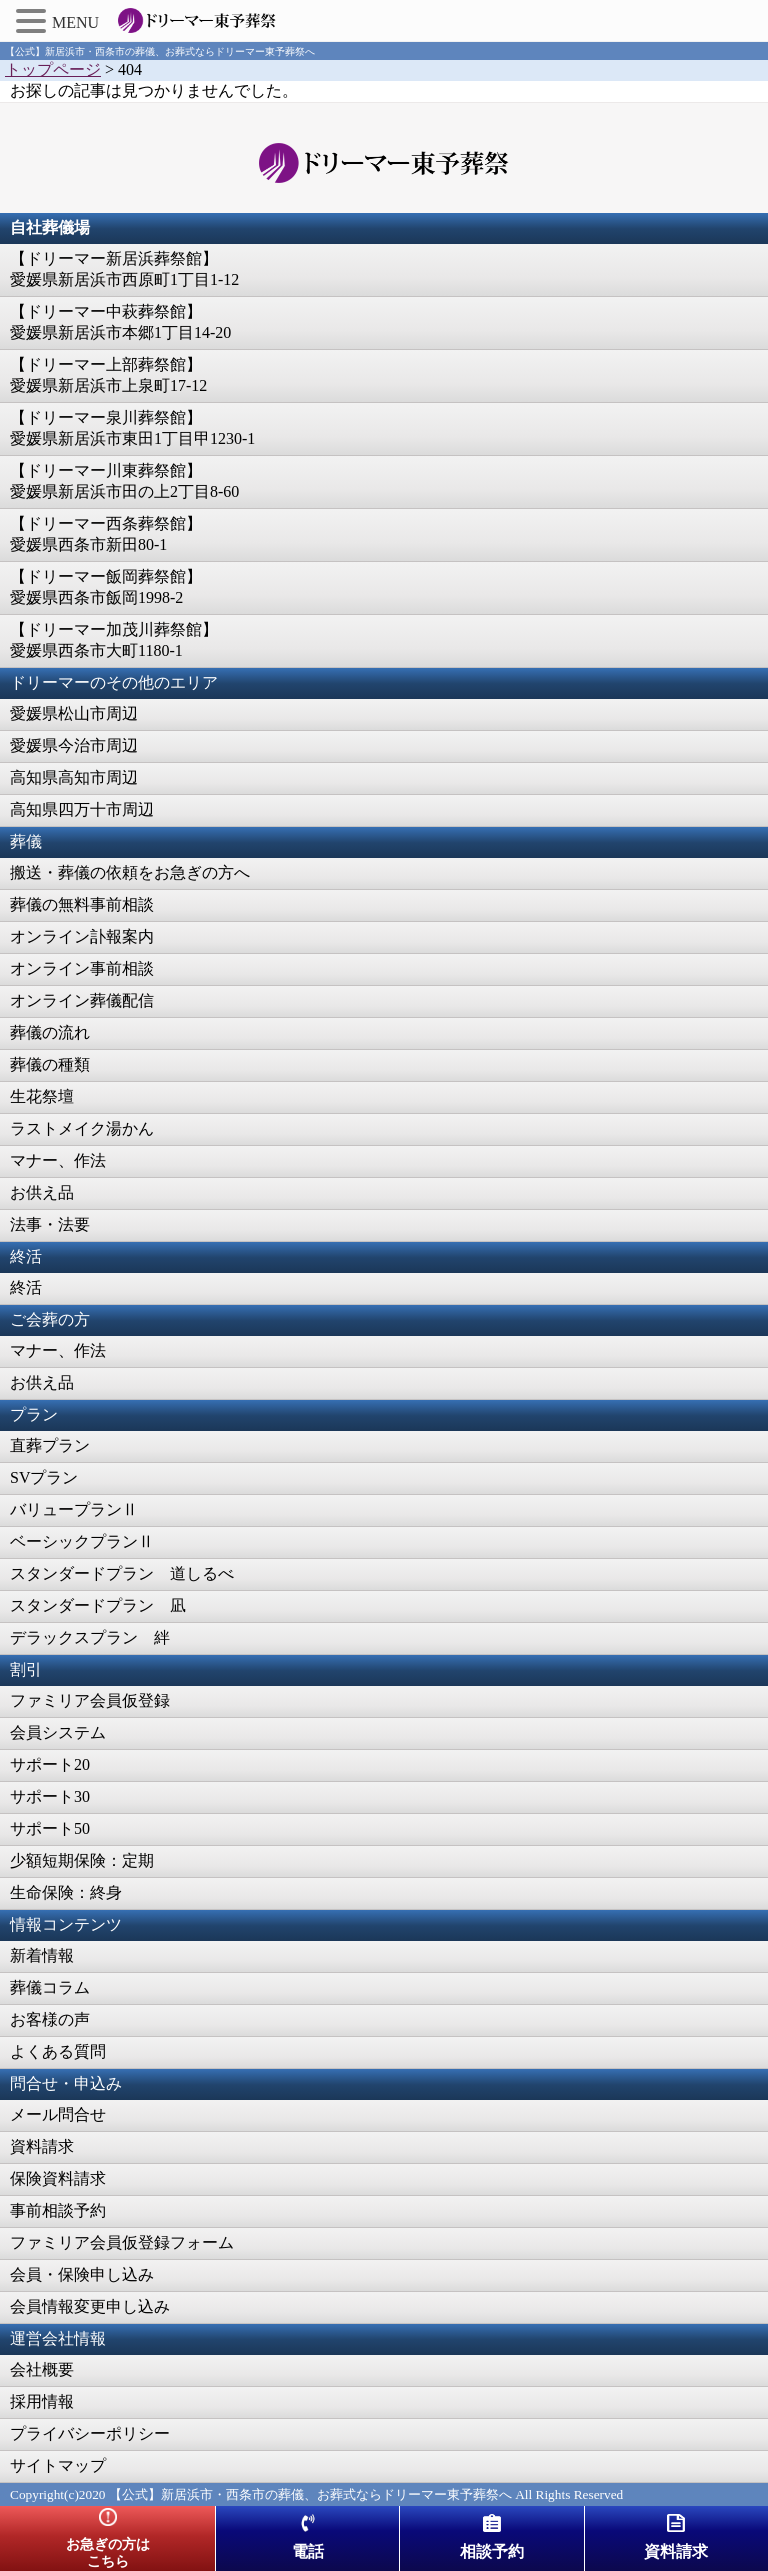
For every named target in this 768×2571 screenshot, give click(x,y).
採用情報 (42, 2401)
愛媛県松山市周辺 (74, 713)
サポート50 (50, 1828)
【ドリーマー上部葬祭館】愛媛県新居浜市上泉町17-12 (108, 375)
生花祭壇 (42, 1096)
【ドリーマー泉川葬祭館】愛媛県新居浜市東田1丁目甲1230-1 (132, 428)
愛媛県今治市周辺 (74, 745)
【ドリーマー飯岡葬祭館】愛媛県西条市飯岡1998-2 (106, 587)
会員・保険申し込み (82, 2274)
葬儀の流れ (50, 1032)
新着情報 (42, 1955)
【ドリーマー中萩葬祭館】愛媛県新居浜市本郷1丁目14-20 (120, 322)
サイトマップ (58, 2465)
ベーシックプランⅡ (82, 1541)
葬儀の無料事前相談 (82, 904)
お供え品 (42, 1192)
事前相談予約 (58, 2210)
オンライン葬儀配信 (82, 1000)
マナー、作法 (58, 1160)
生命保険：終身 (66, 1892)
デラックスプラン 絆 (90, 1637)
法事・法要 (50, 1224)
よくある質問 (58, 2051)
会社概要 (42, 2369)
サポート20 (50, 1764)
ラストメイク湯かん (82, 1128)
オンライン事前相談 (82, 968)
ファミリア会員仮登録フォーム (122, 2242)
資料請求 (42, 2146)
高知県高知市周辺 (74, 777)
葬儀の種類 (50, 1064)
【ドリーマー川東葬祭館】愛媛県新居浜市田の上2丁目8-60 (124, 481)
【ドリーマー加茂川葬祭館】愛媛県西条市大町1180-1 (114, 640)
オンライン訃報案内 (82, 936)
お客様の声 (50, 2019)
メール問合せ (58, 2114)
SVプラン (44, 1477)
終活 (26, 1287)
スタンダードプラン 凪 (98, 1605)
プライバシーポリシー (90, 2433)
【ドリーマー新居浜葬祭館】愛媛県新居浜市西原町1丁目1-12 (124, 269)
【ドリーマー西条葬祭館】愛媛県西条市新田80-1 (106, 534)
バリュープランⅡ (74, 1509)
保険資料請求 (58, 2178)
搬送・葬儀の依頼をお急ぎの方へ (130, 872)
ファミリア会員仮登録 (90, 1700)
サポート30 (50, 1796)
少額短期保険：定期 (82, 1860)
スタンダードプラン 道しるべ (122, 1573)
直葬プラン (50, 1445)
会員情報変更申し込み (90, 2306)
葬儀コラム (50, 1987)
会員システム (58, 1732)
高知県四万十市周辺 (82, 809)
